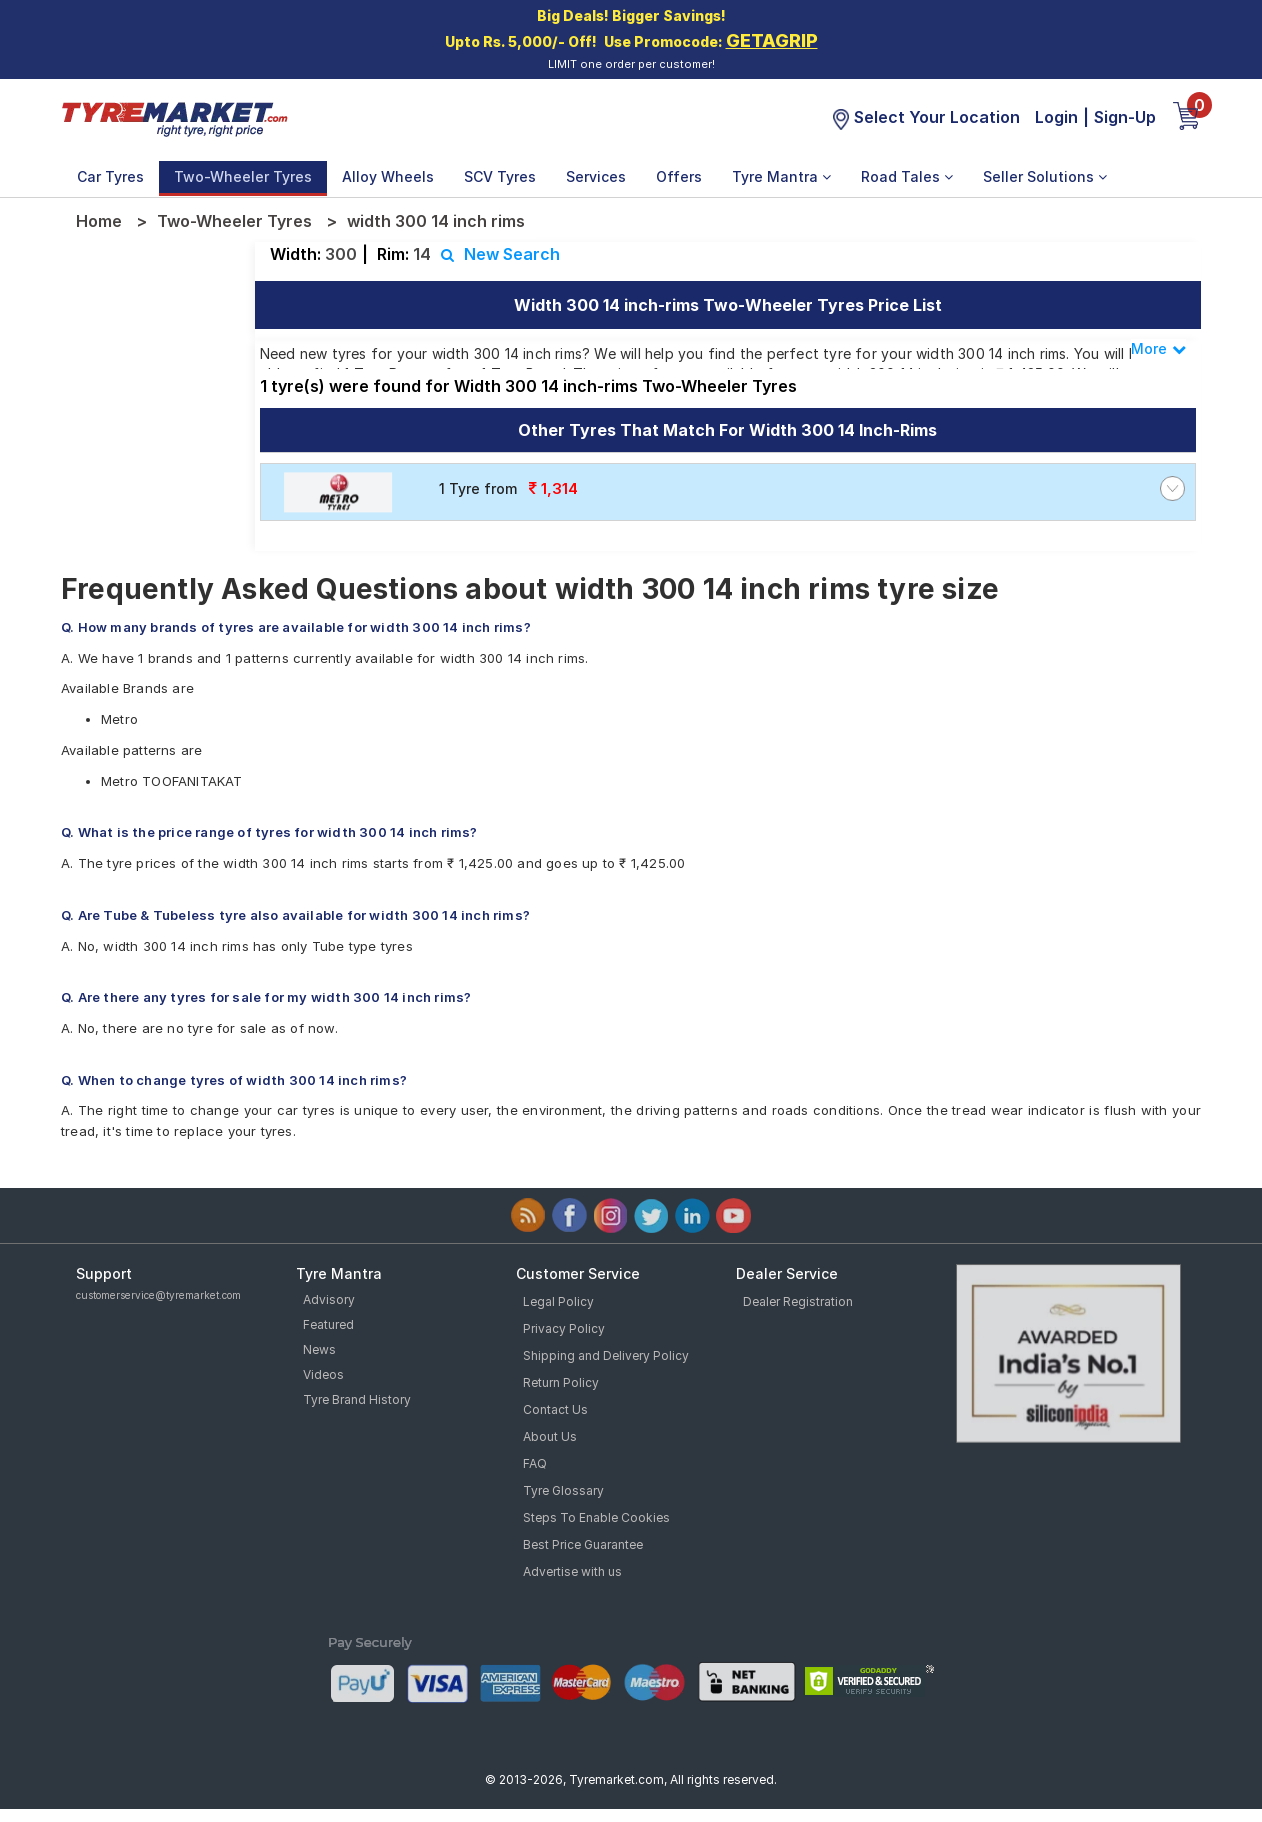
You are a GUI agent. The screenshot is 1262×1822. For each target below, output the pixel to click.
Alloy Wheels (388, 176)
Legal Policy (558, 1301)
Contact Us (555, 1409)
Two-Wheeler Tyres (243, 176)
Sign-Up (1125, 117)
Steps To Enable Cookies (596, 1517)
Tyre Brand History (357, 1399)
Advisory (329, 1299)
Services (596, 176)
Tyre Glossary (563, 1490)
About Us (550, 1436)
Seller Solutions (1045, 176)
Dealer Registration (798, 1301)
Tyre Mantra (781, 176)
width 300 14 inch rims (436, 221)
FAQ (535, 1463)
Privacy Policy (564, 1328)
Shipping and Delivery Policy (606, 1355)
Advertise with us (572, 1571)
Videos (323, 1374)
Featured (328, 1324)
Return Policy (561, 1382)
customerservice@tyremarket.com (158, 1295)
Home (99, 221)
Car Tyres (110, 176)
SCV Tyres (500, 176)
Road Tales (907, 176)
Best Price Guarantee (583, 1544)
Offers (679, 176)
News (319, 1349)
